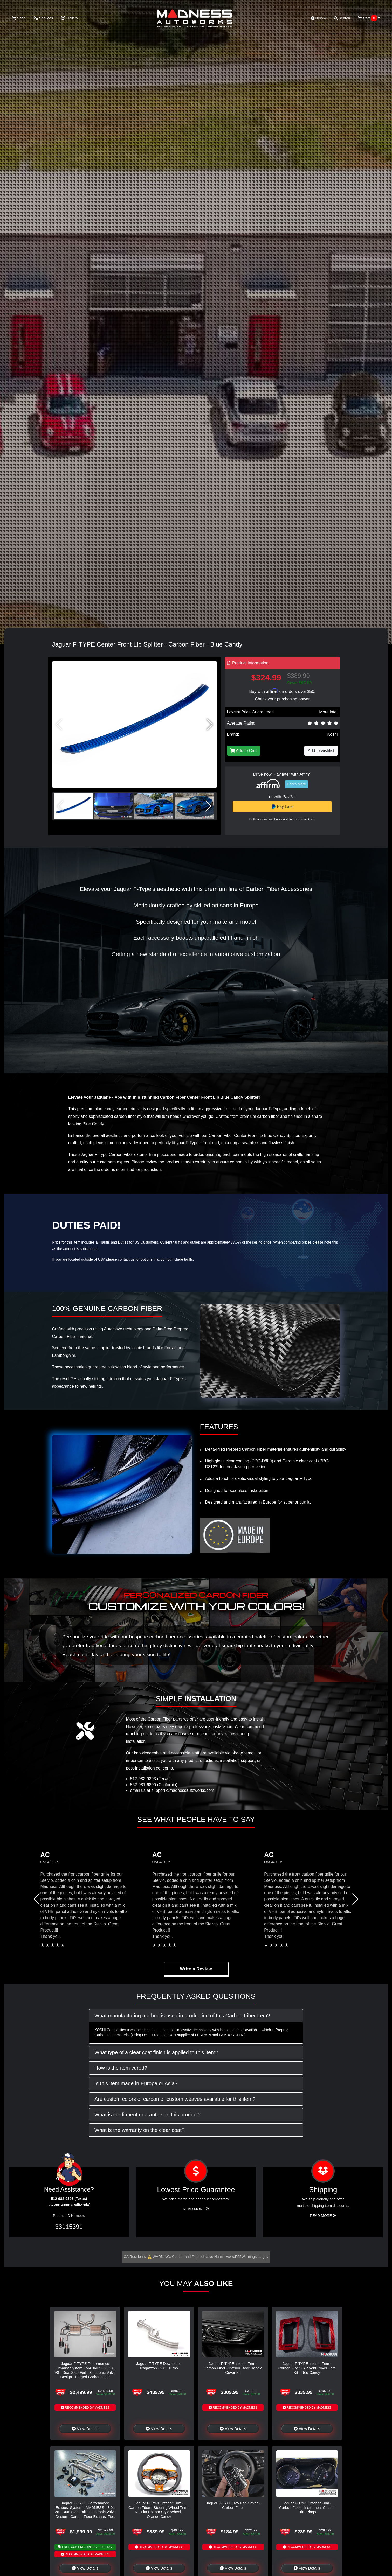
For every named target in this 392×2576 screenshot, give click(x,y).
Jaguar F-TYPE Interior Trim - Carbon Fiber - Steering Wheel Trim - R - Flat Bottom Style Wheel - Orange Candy (159, 2510)
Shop (19, 18)
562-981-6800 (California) (153, 1784)
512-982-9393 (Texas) (150, 1779)
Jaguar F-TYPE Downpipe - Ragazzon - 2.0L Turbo (159, 2366)
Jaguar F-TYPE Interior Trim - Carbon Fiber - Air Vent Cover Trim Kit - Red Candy (307, 2368)
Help (318, 18)
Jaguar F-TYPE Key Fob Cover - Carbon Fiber (233, 2505)
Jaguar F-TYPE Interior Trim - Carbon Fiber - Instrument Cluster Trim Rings (307, 2507)
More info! (328, 712)
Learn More (296, 784)
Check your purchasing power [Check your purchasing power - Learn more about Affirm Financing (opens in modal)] (282, 699)
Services (43, 18)
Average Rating (241, 723)
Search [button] (342, 18)
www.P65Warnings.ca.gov (247, 2257)
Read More (196, 2209)
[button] (210, 724)
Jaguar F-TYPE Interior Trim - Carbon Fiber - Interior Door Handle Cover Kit (233, 2368)
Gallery (69, 18)
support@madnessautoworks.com (182, 1790)
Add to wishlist (321, 750)
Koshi (332, 734)
